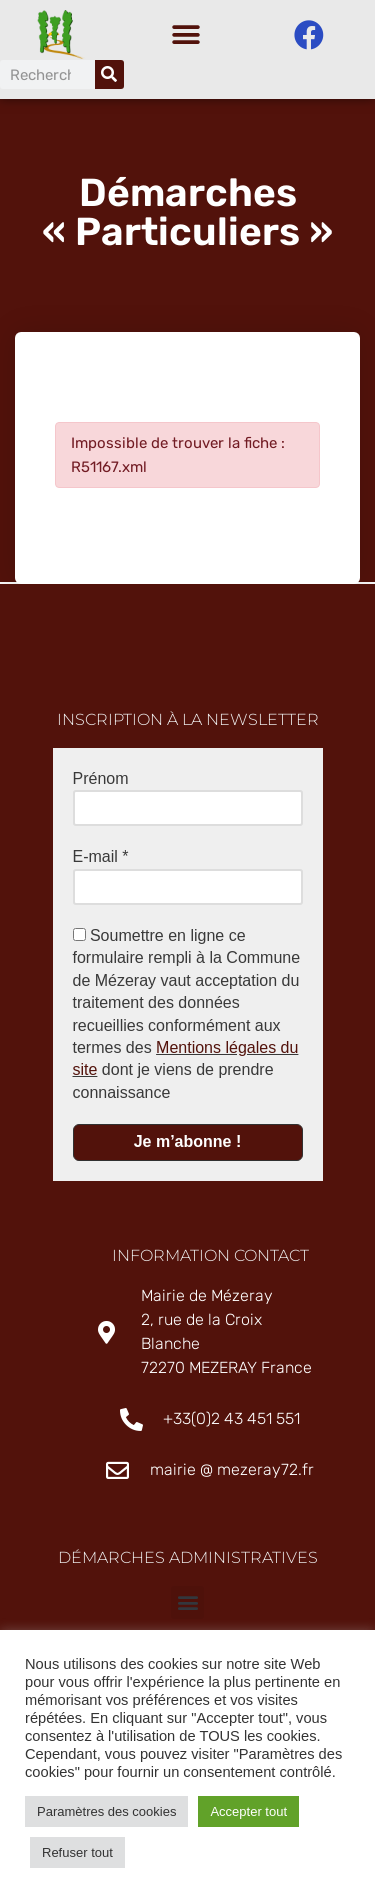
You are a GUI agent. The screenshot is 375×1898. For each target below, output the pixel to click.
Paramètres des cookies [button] (106, 1811)
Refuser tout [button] (77, 1852)
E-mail (101, 862)
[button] (185, 35)
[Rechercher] (109, 74)
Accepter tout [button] (248, 1811)
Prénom (101, 783)
